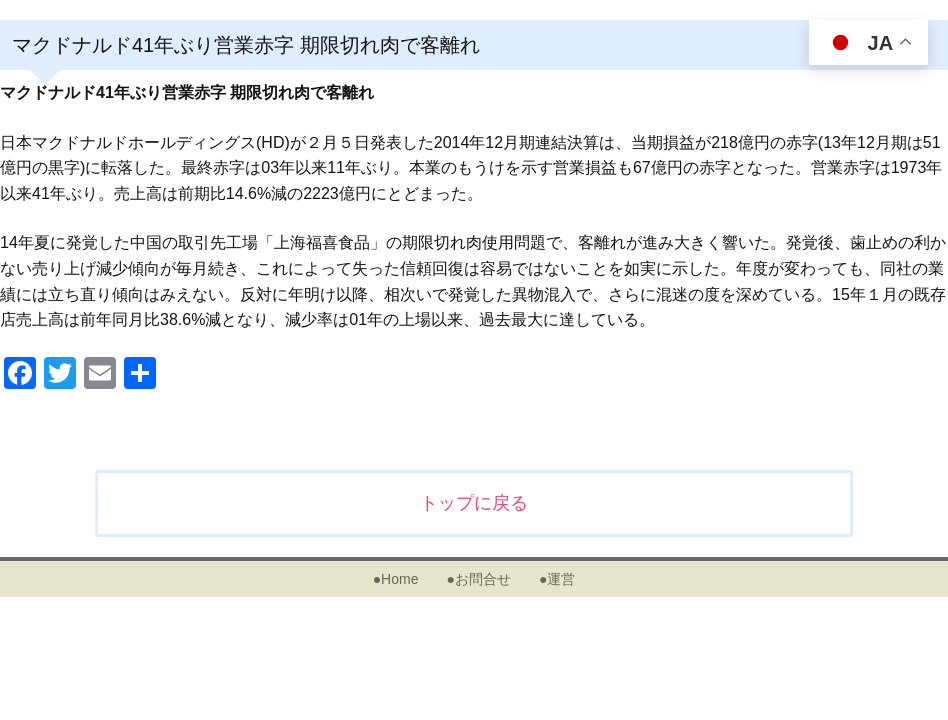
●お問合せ (478, 579)
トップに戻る (474, 503)
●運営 (557, 579)
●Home (396, 579)
